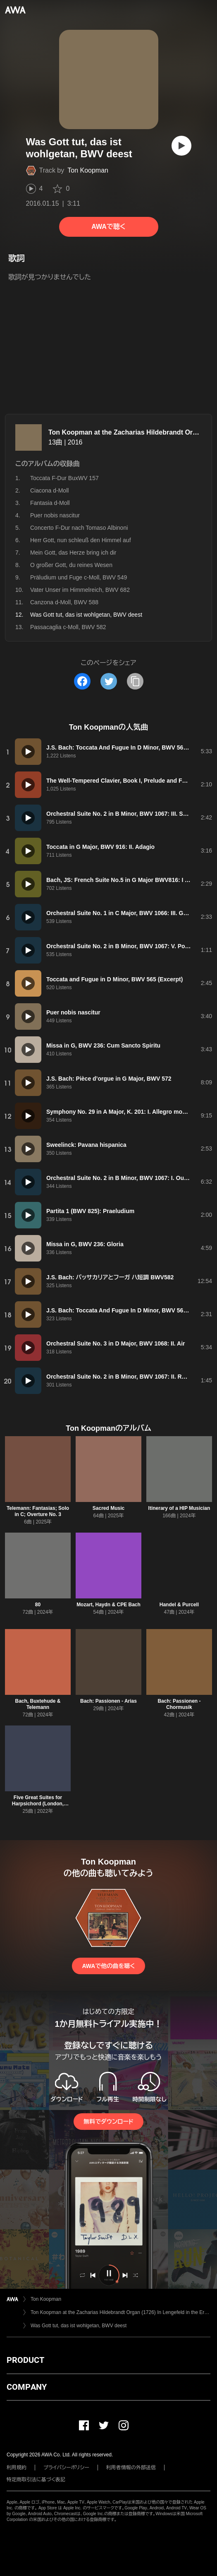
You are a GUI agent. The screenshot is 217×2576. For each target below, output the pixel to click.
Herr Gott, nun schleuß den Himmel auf (80, 540)
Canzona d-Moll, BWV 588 (64, 602)
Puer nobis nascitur (55, 515)
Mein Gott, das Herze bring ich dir (73, 552)
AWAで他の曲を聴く (108, 1966)
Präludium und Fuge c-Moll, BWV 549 (78, 577)
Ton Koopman (87, 170)
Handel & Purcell (179, 1605)
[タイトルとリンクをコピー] (135, 681)
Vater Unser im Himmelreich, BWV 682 (80, 589)
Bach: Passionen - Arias (108, 1701)
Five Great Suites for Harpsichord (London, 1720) (38, 1804)
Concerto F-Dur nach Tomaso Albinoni (79, 527)
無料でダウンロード (108, 2121)
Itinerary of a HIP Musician (179, 1508)
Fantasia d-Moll (50, 503)
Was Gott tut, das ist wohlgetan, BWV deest (78, 2325)
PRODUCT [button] (25, 2360)
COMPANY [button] (27, 2387)
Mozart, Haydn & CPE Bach (108, 1605)
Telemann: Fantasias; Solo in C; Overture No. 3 (38, 1511)
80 (38, 1605)
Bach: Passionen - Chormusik (178, 1704)
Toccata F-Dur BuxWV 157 (64, 478)
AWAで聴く (108, 226)
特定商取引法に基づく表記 (36, 2479)
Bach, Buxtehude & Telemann (37, 1704)
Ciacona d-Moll (49, 490)
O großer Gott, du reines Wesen (71, 565)
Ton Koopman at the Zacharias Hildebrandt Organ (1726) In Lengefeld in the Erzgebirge (120, 2312)
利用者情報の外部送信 (131, 2467)
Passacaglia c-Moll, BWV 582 (68, 627)
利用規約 (16, 2467)
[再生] (181, 146)
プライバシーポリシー (66, 2467)
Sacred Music (108, 1508)
